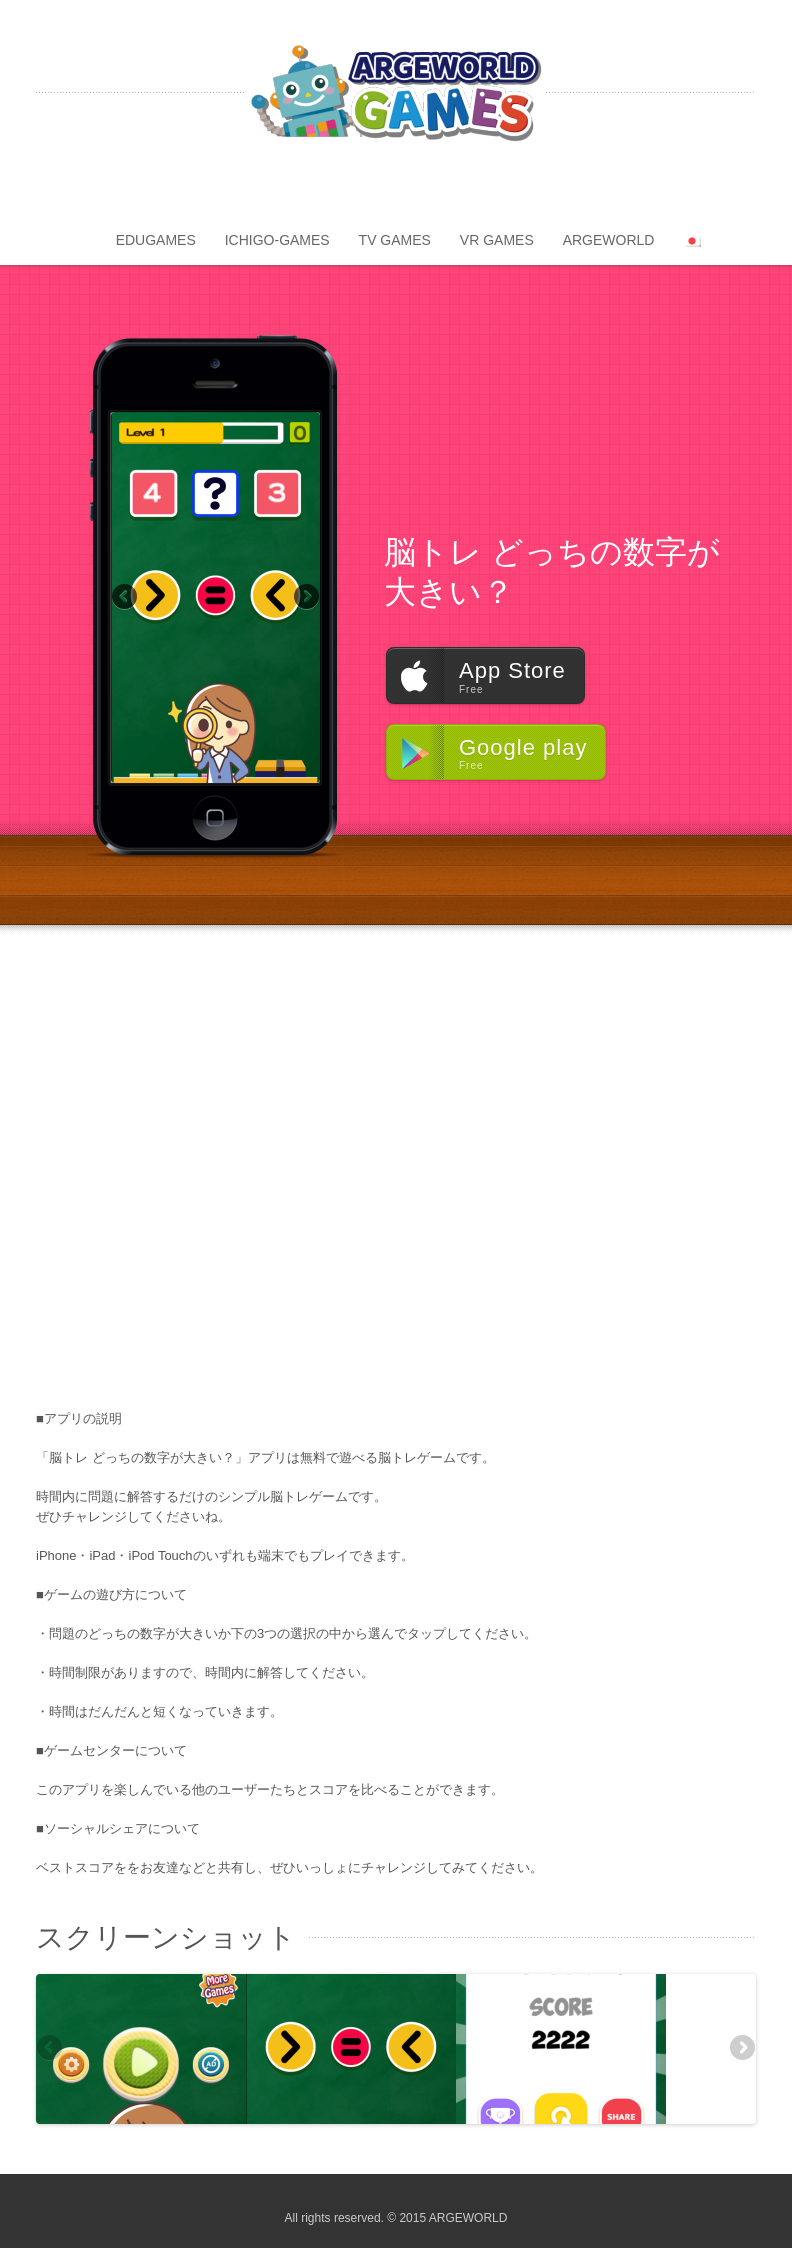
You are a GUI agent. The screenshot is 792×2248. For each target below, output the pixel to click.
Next (305, 598)
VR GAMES (497, 240)
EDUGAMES (156, 240)
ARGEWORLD (609, 240)
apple (434, 197)
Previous (126, 598)
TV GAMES (395, 240)
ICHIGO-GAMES (277, 240)
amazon (358, 197)
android (396, 197)
